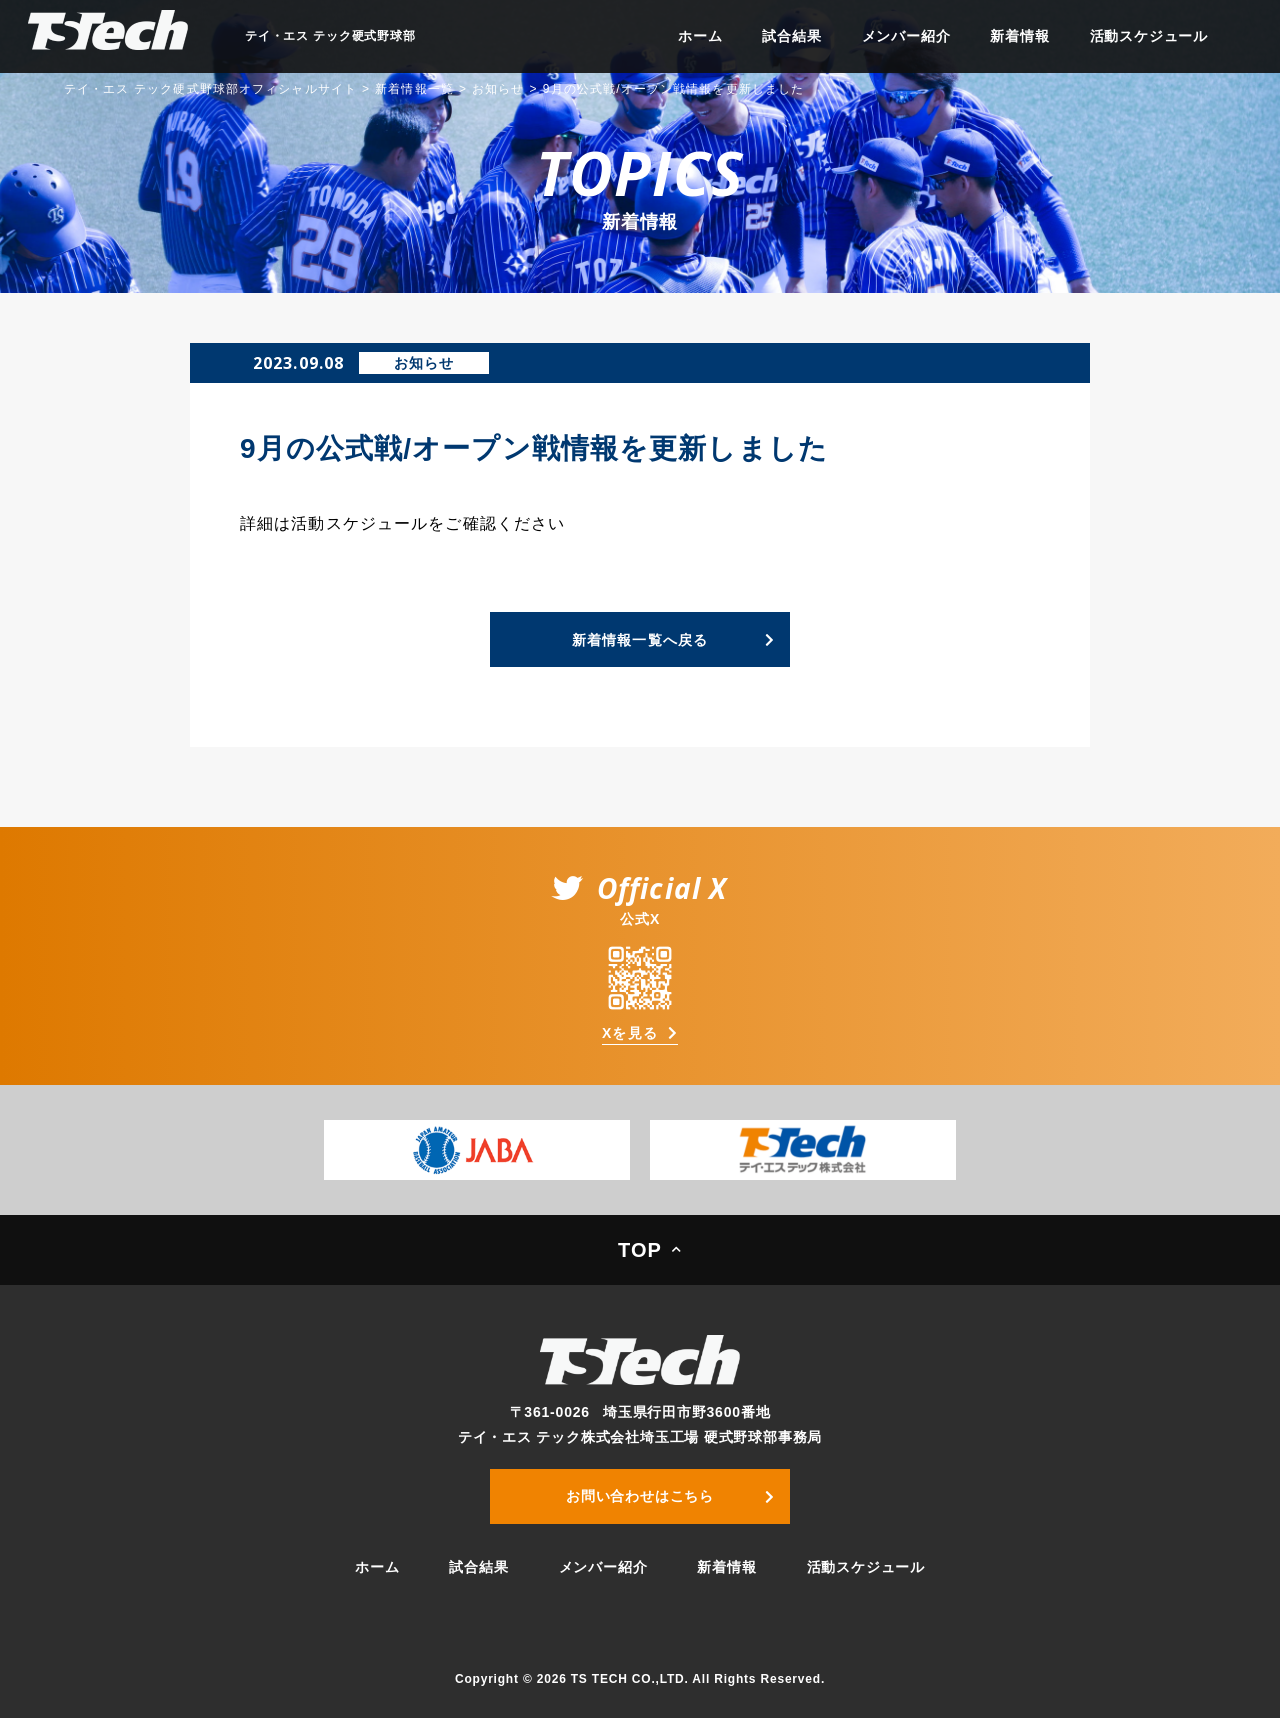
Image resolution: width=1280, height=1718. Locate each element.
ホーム (700, 36)
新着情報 (1019, 36)
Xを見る (630, 1033)
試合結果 (791, 36)
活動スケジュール (1149, 36)
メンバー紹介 (906, 36)
